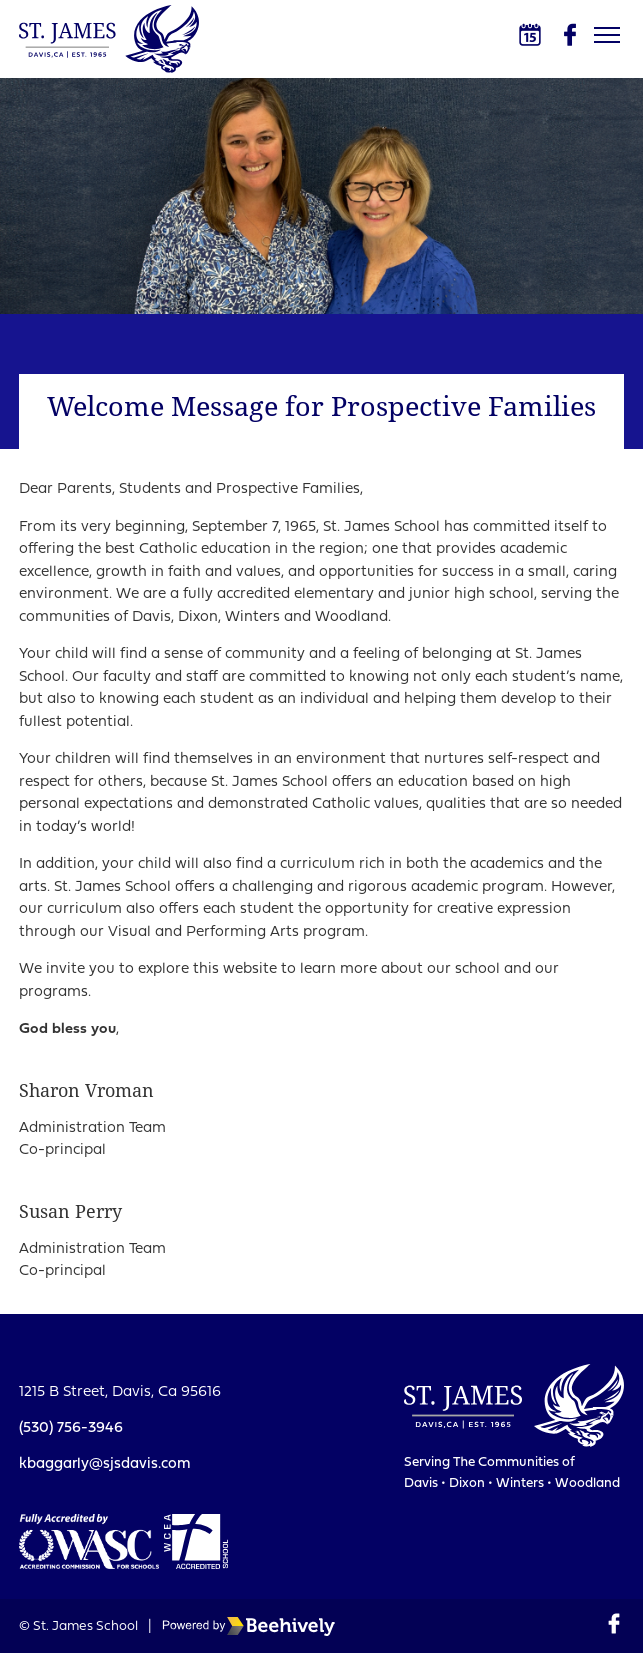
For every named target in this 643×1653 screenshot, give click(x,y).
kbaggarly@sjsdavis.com (105, 1464)
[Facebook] (570, 35)
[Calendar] (530, 35)
